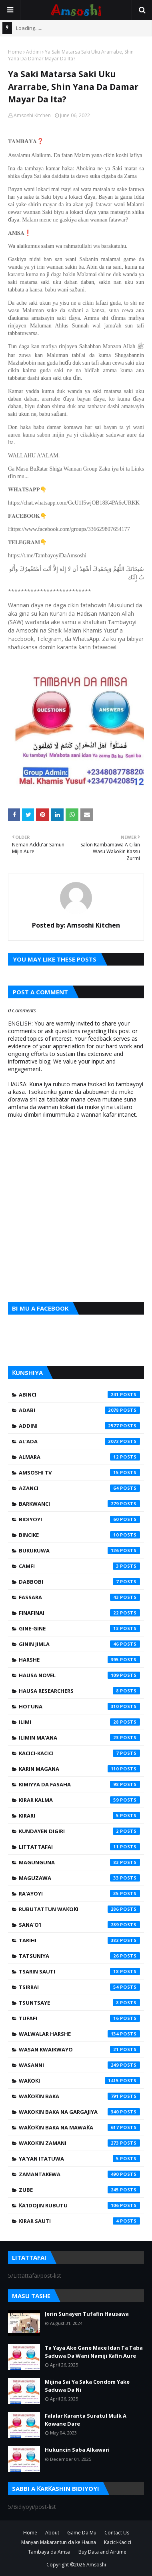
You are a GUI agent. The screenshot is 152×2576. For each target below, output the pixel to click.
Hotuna (79, 1706)
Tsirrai (79, 1987)
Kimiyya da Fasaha (79, 1784)
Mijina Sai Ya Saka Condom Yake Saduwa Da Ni (87, 2385)
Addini (33, 51)
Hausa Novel (79, 1675)
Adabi (79, 1410)
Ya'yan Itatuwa (79, 2158)
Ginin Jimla (79, 1644)
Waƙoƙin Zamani (79, 2143)
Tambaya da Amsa (49, 2551)
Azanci (79, 1488)
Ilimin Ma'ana (79, 1737)
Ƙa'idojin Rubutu (79, 2205)
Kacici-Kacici (79, 1753)
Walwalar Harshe (79, 2033)
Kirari (79, 1815)
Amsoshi (96, 2564)
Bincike (79, 1534)
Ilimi (79, 1722)
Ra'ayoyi (79, 1893)
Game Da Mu (81, 2532)
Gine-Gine (79, 1628)
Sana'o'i (79, 1924)
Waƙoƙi (79, 2080)
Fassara (79, 1597)
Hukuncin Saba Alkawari (77, 2449)
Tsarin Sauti (79, 1971)
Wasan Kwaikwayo (79, 2049)
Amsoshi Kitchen (32, 115)
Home (15, 51)
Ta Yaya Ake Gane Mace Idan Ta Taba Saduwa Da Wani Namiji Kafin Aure (94, 2351)
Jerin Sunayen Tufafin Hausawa (87, 2313)
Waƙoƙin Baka (79, 2096)
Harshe (79, 1659)
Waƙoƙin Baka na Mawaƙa (79, 2127)
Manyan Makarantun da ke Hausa (58, 2542)
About (52, 2532)
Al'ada (79, 1441)
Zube (79, 2189)
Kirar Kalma (79, 1800)
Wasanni (79, 2065)
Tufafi (79, 2018)
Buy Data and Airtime (102, 2551)
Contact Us (116, 2532)
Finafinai (79, 1612)
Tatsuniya (79, 1955)
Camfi (79, 1566)
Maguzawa (79, 1878)
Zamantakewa (79, 2174)
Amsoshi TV (79, 1472)
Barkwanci (79, 1503)
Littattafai (79, 1846)
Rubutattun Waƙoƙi (79, 1909)
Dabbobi (79, 1581)
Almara (79, 1457)
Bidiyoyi (79, 1519)
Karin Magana (79, 1768)
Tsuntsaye (79, 2002)
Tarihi (79, 1940)
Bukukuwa (79, 1550)
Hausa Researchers (79, 1690)
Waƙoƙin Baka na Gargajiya (79, 2111)
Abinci (79, 1394)
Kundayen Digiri (79, 1831)
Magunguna (79, 1862)
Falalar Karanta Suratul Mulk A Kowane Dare (85, 2419)
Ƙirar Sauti (79, 2221)
